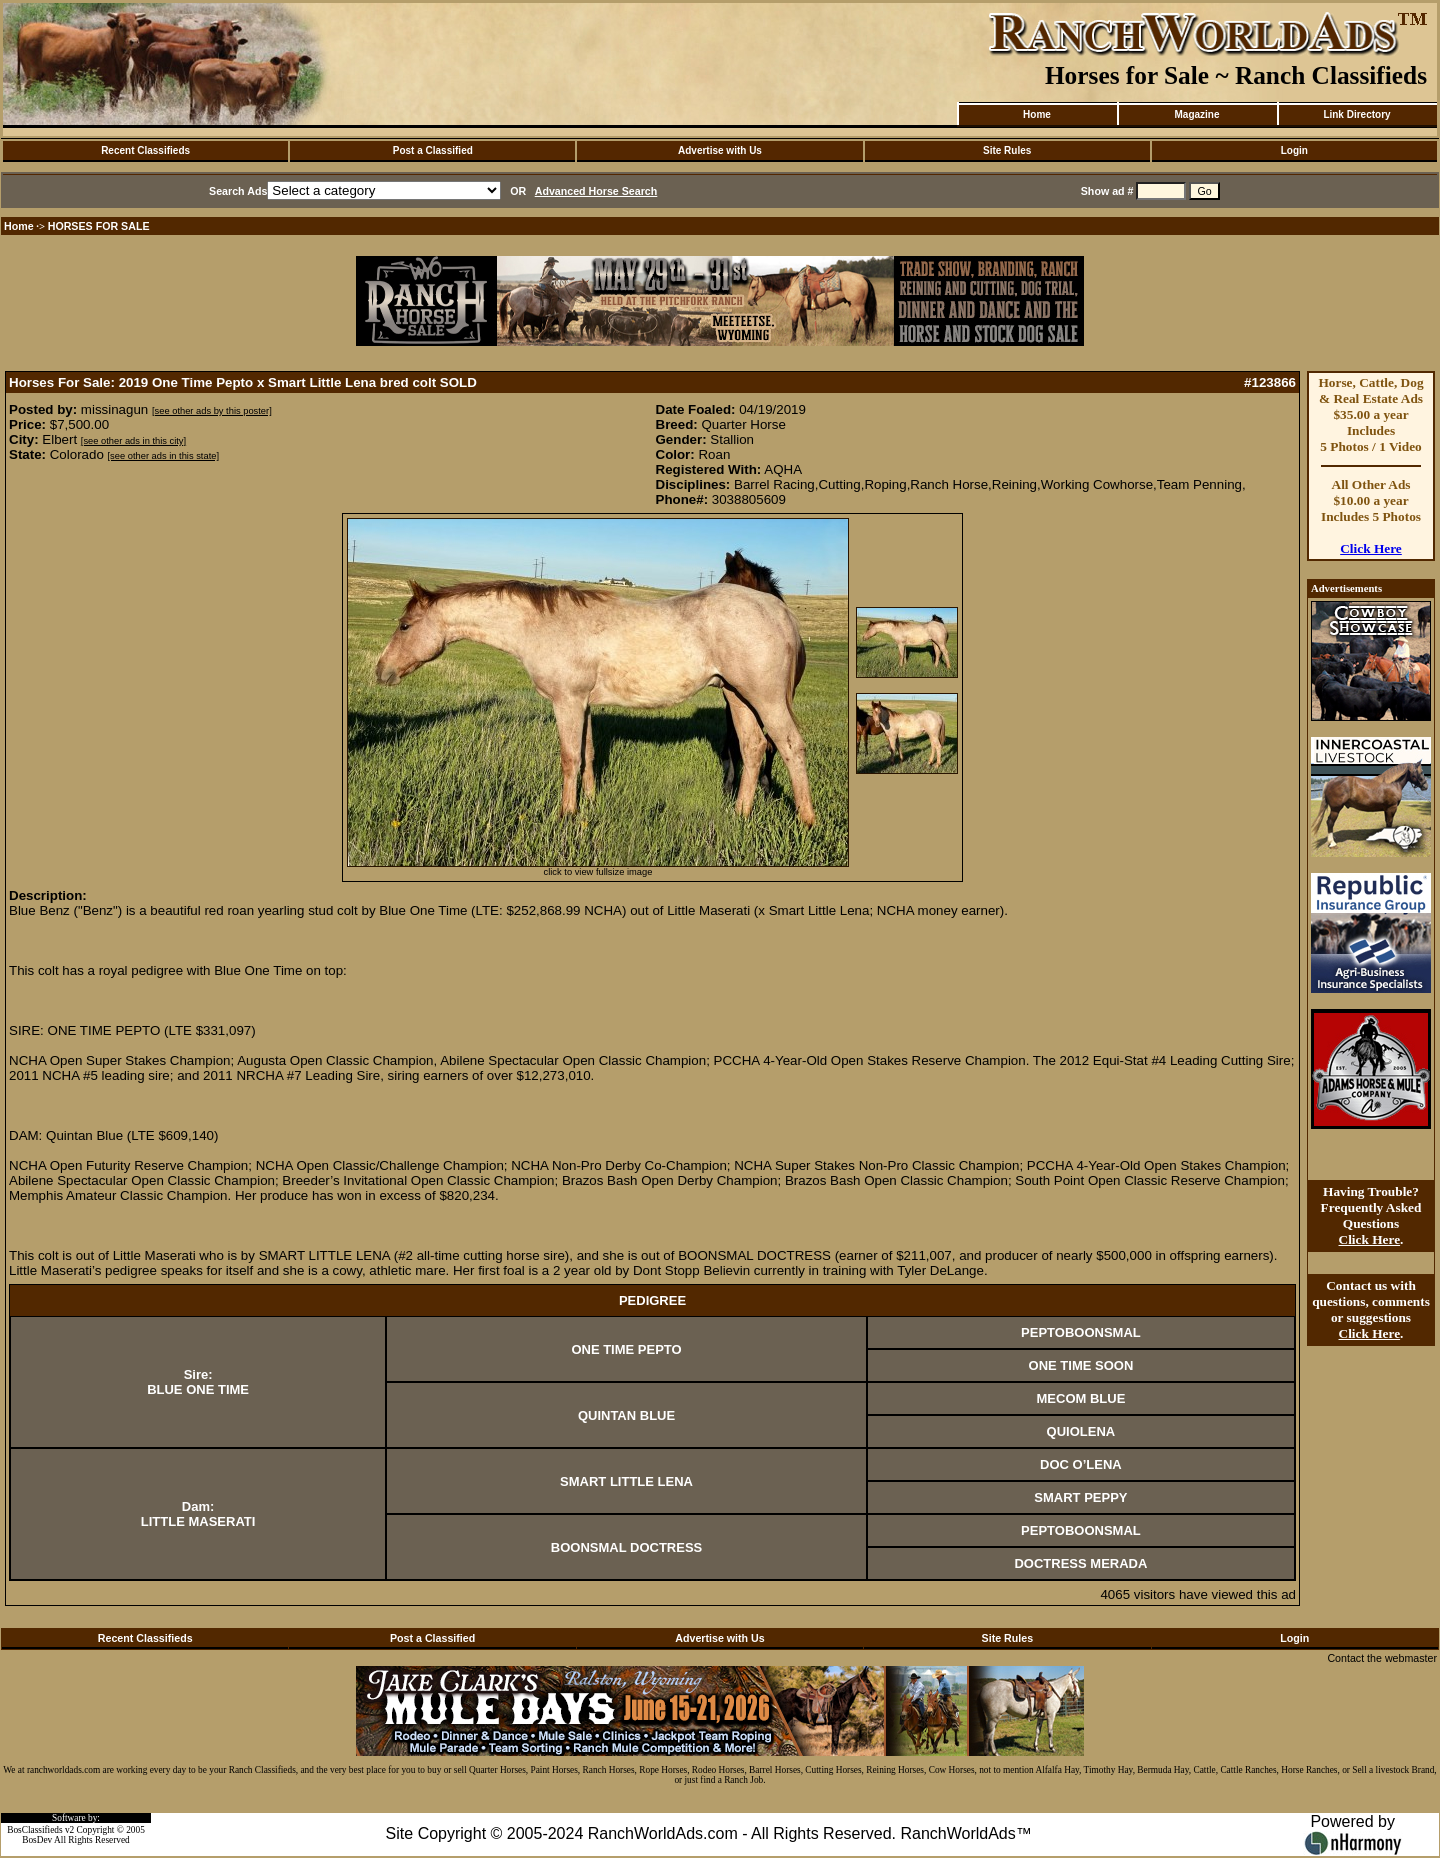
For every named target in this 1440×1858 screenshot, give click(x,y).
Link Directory (1356, 114)
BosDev (37, 1840)
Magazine (1196, 114)
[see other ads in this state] (163, 456)
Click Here (1371, 548)
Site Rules (1007, 150)
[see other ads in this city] (133, 441)
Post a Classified (433, 150)
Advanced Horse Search (596, 191)
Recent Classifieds (145, 150)
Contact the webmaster (1382, 1658)
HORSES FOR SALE (99, 226)
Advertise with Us (720, 150)
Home (1037, 114)
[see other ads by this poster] (212, 411)
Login (1294, 150)
